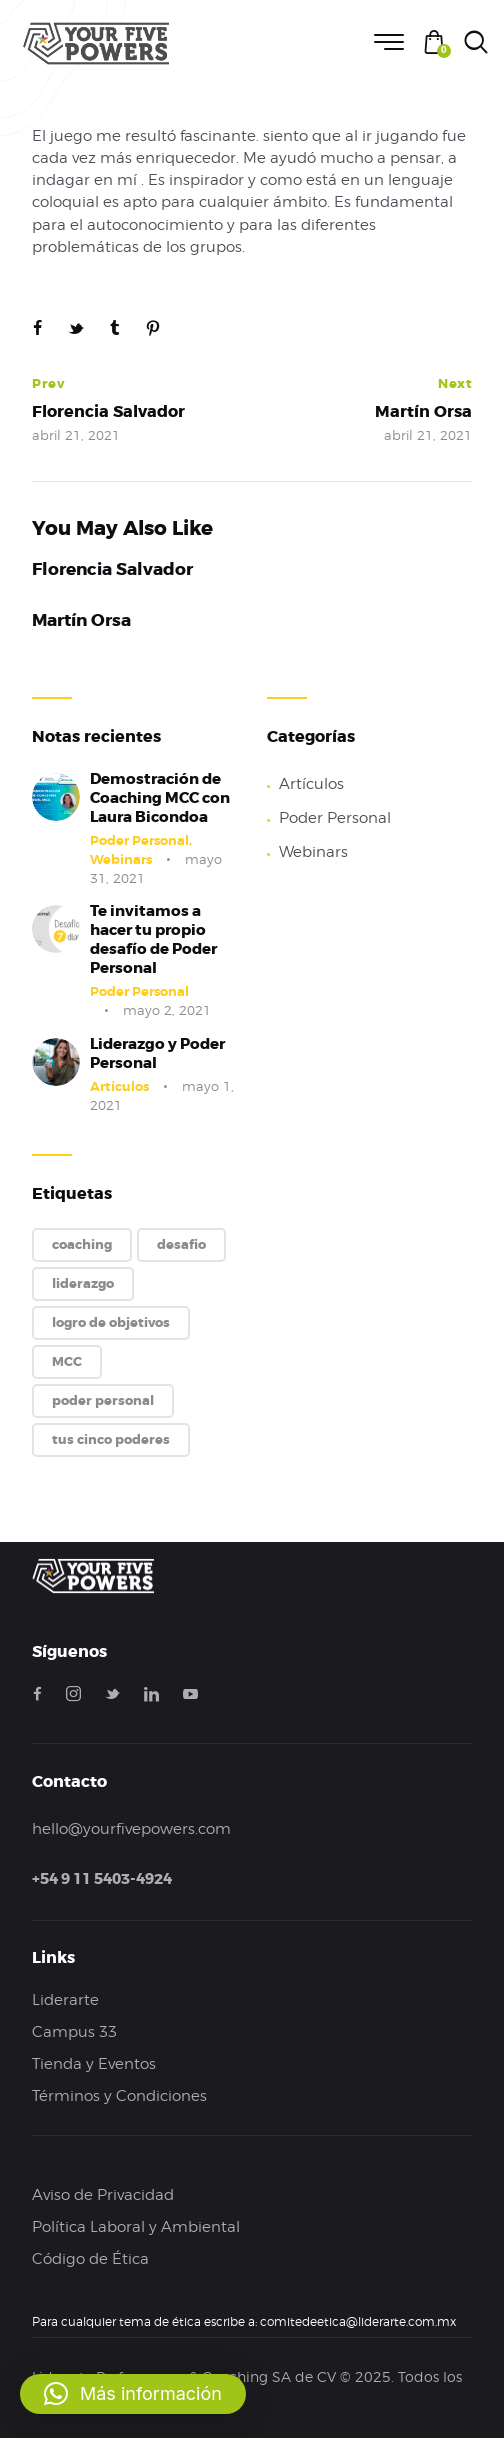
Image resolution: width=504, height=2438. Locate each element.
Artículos (119, 1086)
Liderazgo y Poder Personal (157, 1054)
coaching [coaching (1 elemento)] (82, 1244)
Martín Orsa (81, 620)
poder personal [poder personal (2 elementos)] (103, 1400)
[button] (133, 2394)
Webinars (121, 859)
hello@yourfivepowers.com (131, 1829)
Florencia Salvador (112, 569)
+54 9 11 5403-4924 (102, 1879)
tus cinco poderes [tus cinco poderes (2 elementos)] (111, 1439)
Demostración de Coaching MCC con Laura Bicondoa (160, 798)
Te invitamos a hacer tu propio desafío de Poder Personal (153, 940)
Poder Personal (139, 991)
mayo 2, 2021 (167, 1010)
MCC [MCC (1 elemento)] (67, 1361)
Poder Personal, (141, 840)
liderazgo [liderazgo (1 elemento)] (83, 1283)
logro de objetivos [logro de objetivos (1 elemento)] (111, 1322)
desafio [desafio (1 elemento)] (181, 1244)
